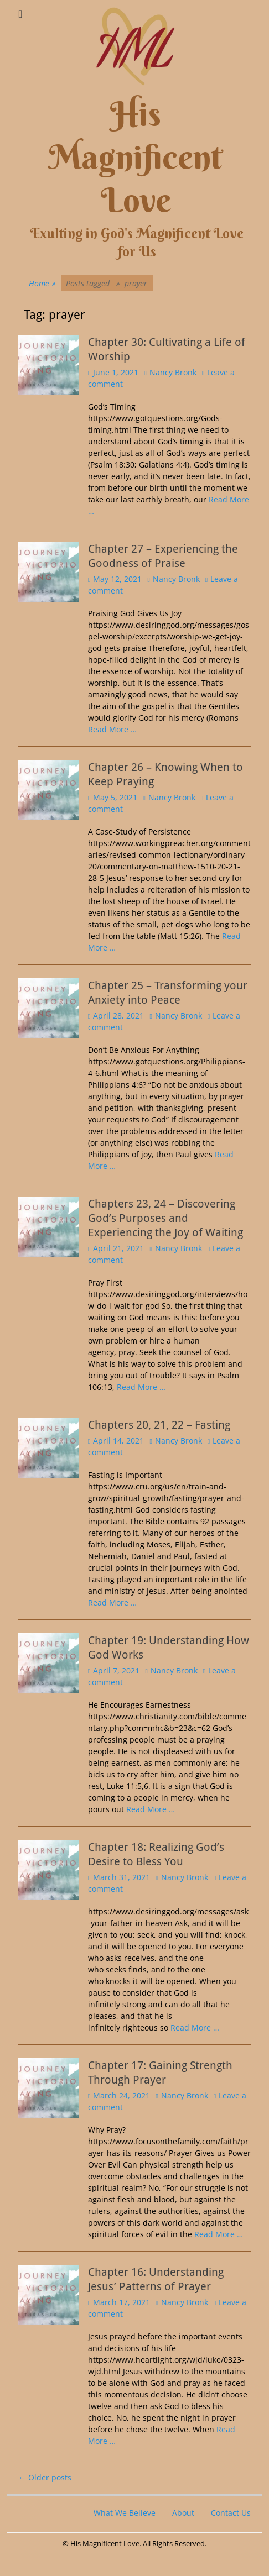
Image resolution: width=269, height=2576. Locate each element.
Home (42, 283)
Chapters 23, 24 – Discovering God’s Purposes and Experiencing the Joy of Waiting (165, 1218)
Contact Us (231, 2512)
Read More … (112, 729)
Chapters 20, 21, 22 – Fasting (159, 1424)
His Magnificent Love (136, 157)
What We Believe (125, 2512)
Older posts (44, 2477)
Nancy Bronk (172, 372)
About (183, 2512)
